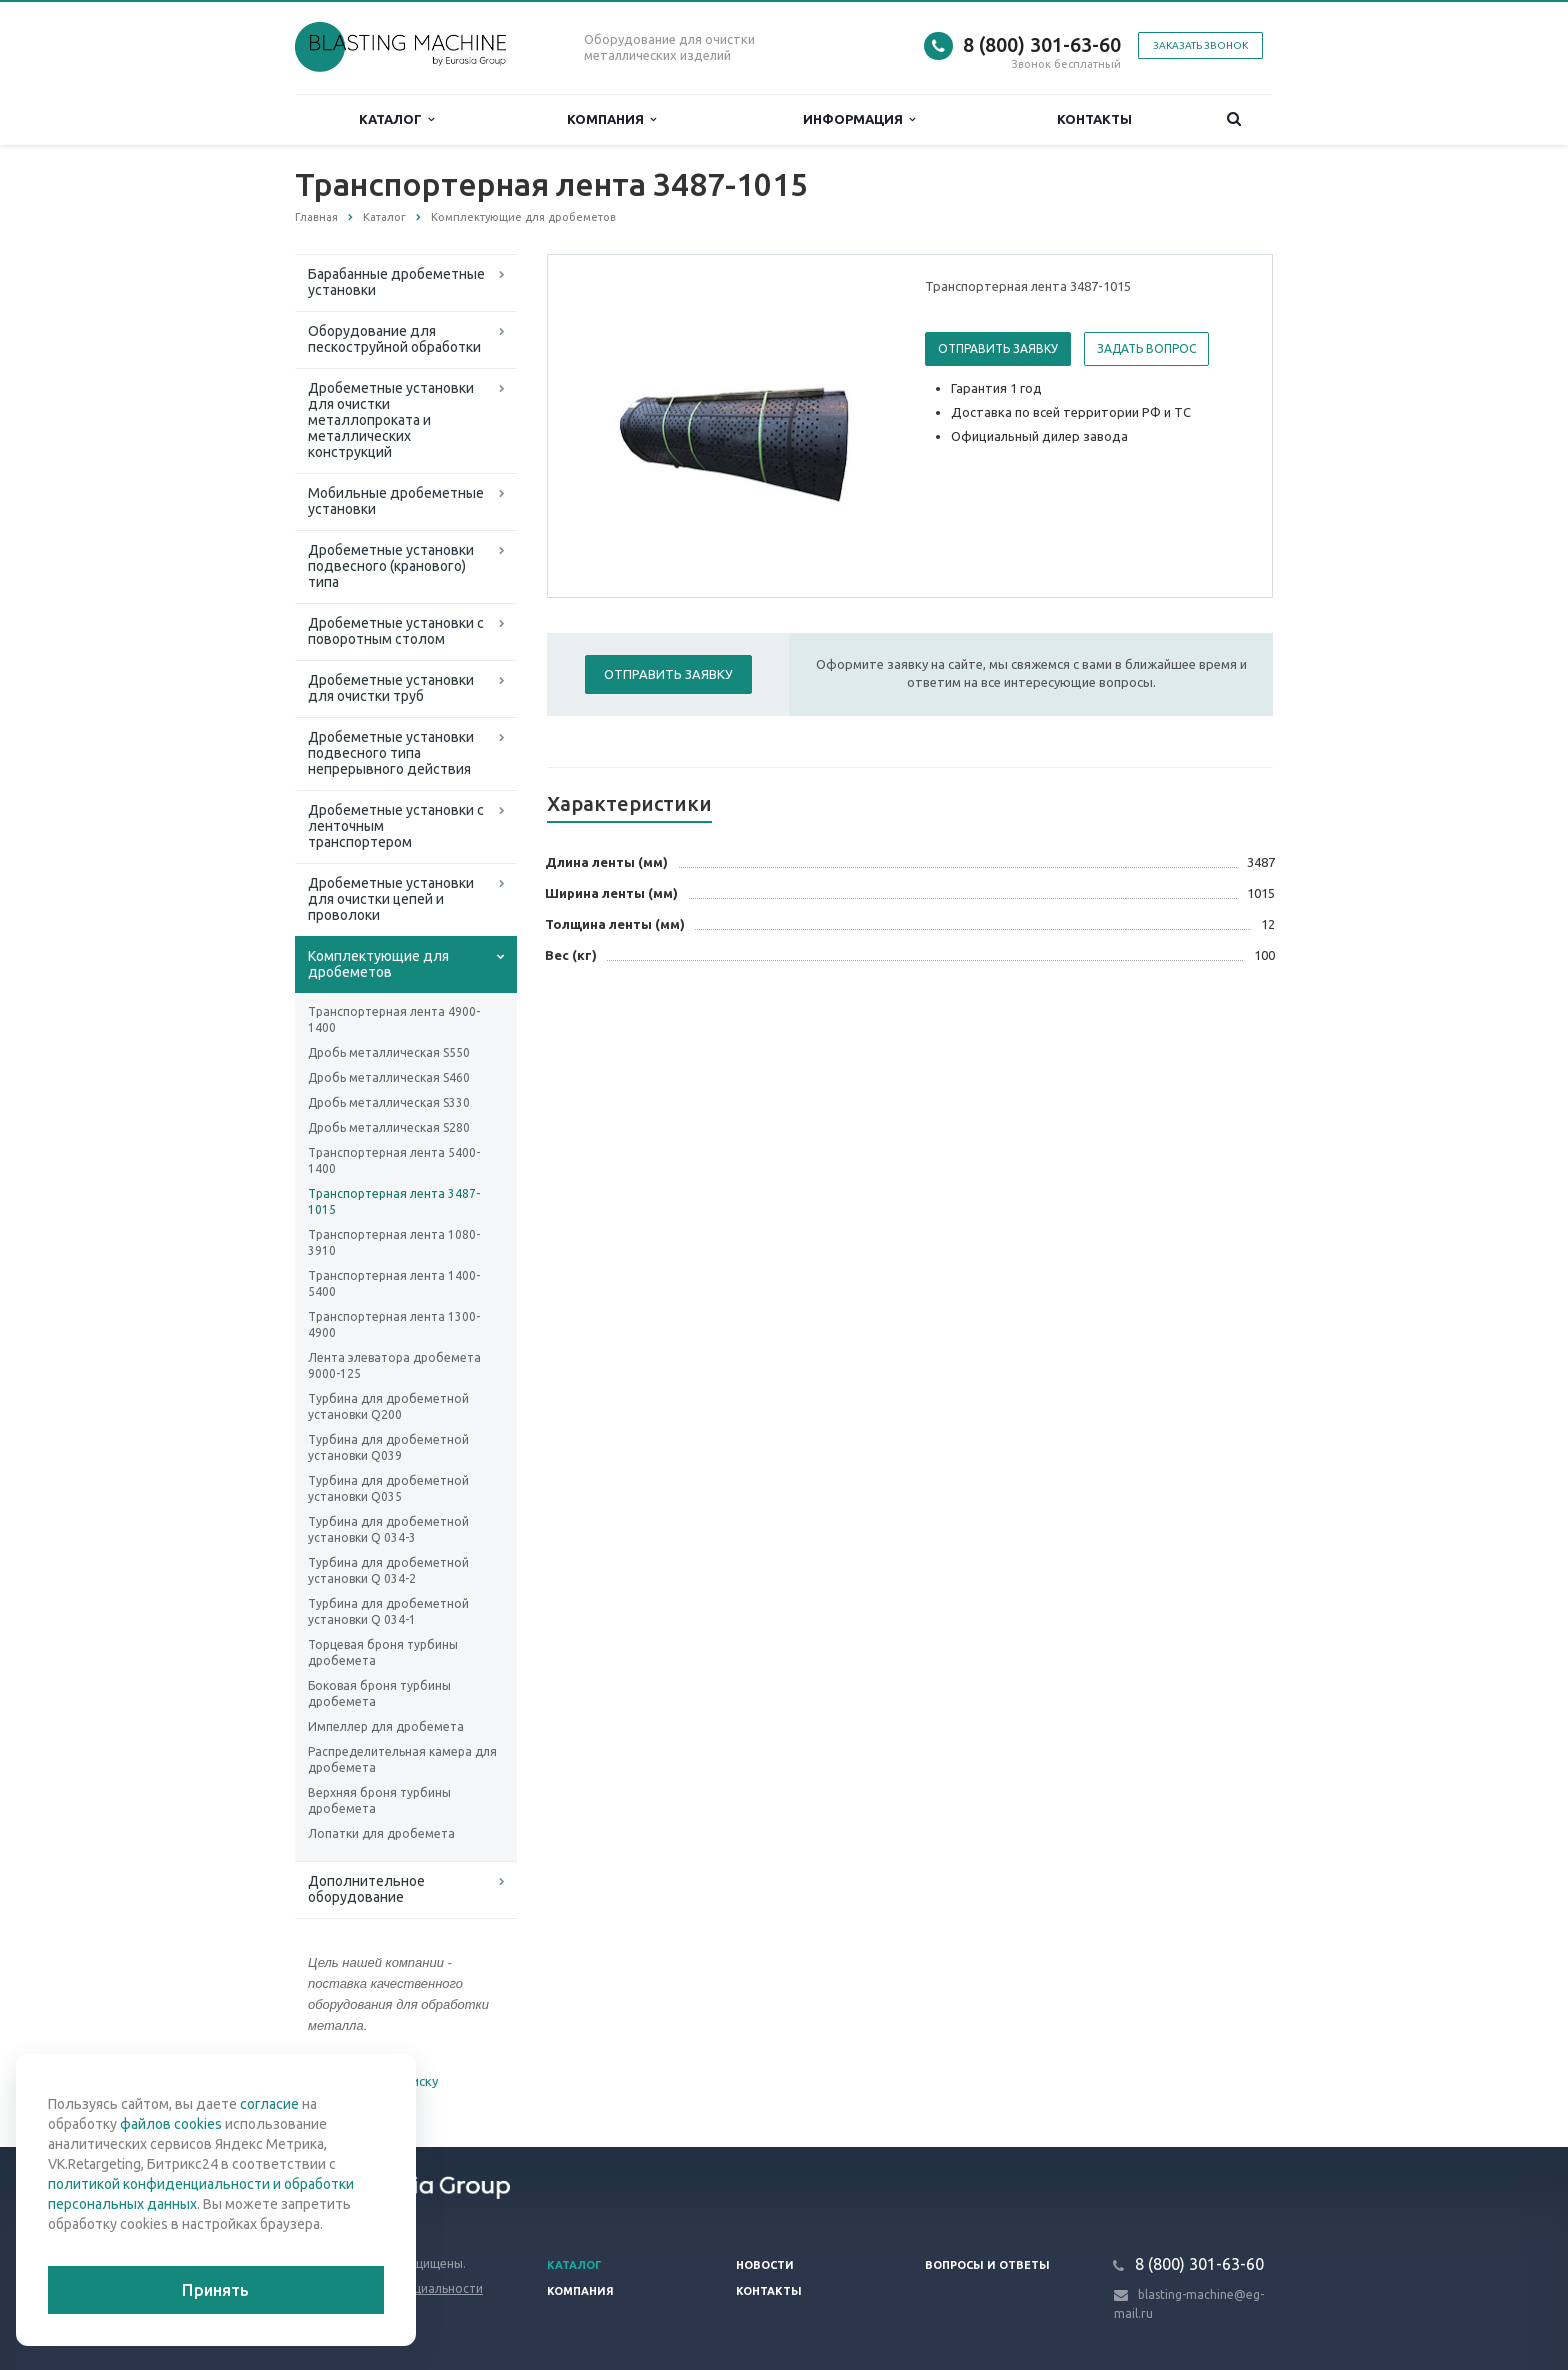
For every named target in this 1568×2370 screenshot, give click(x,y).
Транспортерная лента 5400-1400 (394, 1160)
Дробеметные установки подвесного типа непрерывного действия (391, 753)
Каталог (396, 119)
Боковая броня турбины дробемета (379, 1693)
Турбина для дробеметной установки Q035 (388, 1488)
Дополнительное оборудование (366, 1889)
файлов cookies (171, 2124)
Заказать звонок (1200, 45)
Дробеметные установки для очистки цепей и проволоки (391, 899)
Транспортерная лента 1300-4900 (394, 1324)
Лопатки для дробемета (381, 1833)
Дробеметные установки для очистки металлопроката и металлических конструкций (391, 420)
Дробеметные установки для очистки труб (391, 688)
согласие (269, 2104)
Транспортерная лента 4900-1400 (394, 1019)
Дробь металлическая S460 (389, 1077)
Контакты (1094, 119)
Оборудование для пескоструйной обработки (394, 339)
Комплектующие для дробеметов (378, 964)
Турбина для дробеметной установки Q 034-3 (388, 1529)
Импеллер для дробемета (386, 1726)
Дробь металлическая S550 (389, 1052)
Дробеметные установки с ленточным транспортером (396, 826)
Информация (859, 119)
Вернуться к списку (359, 2083)
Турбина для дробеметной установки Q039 (388, 1447)
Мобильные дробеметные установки (396, 501)
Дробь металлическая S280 (389, 1127)
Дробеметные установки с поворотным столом (396, 631)
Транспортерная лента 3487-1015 (394, 1201)
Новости (765, 2265)
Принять (215, 2290)
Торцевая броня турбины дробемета (383, 1652)
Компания (611, 119)
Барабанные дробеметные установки (396, 282)
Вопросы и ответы (987, 2265)
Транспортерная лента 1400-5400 (394, 1283)
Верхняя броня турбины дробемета (379, 1800)
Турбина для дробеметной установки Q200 (388, 1406)
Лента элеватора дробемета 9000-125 (394, 1365)
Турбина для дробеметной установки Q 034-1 (388, 1611)
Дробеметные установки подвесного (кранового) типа (391, 566)
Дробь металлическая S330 (389, 1102)
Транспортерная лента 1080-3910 (394, 1242)
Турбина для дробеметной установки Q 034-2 (388, 1570)
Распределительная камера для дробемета (402, 1759)
